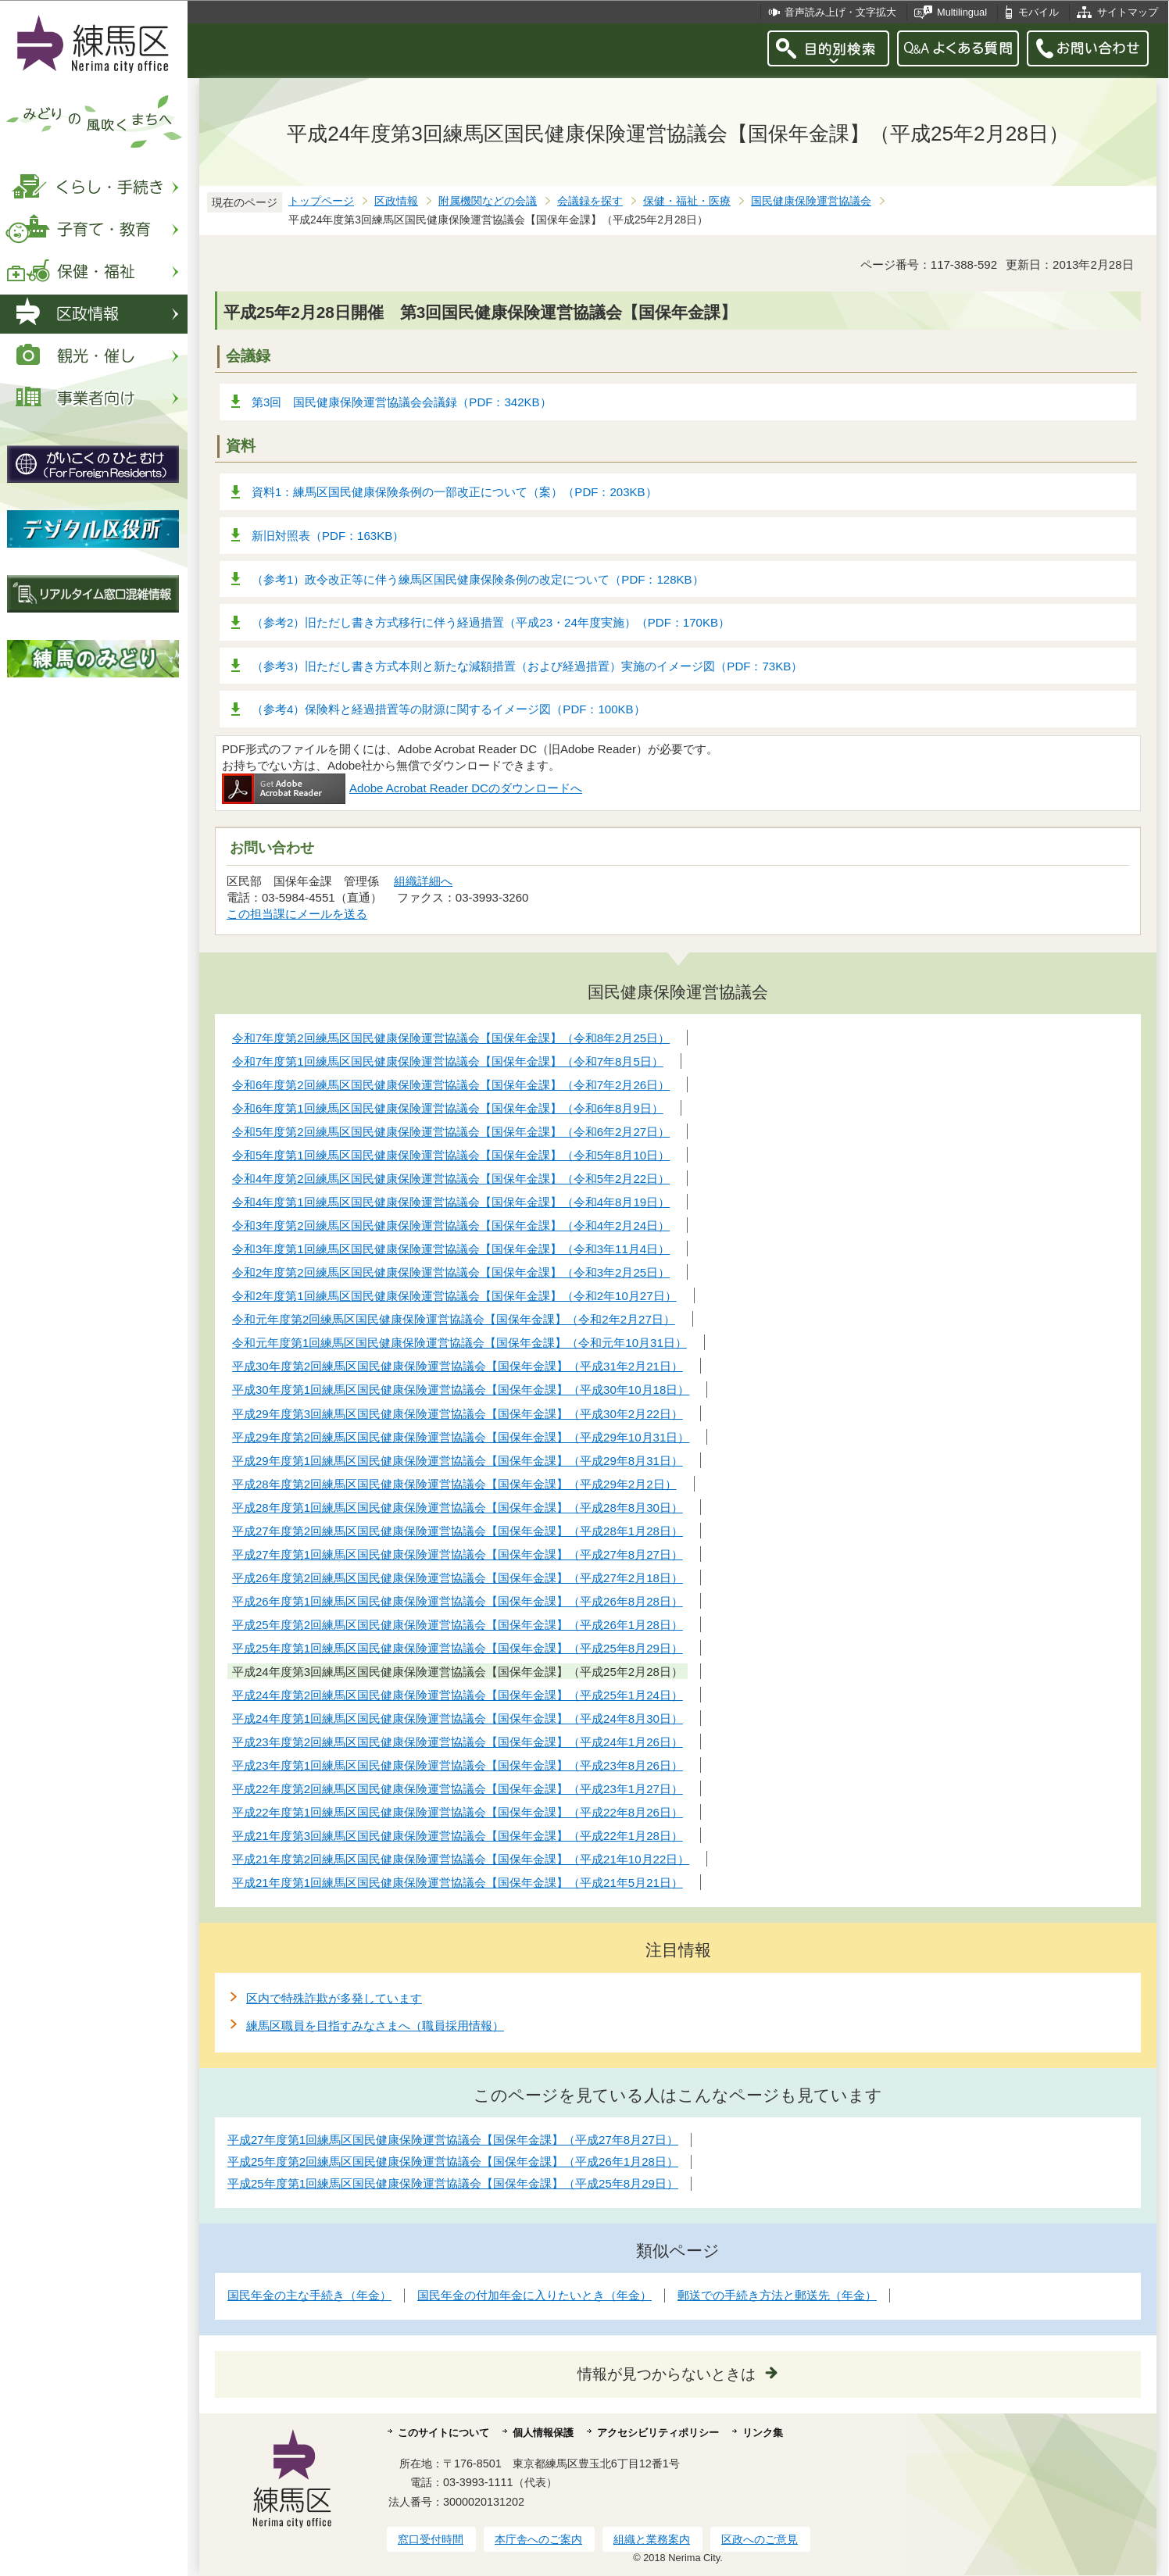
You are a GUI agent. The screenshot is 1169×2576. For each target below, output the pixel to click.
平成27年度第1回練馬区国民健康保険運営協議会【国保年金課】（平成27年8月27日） (452, 2139)
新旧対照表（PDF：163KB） (328, 535)
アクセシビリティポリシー (658, 2432)
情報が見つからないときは (666, 2374)
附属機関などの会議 (487, 201)
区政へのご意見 (759, 2539)
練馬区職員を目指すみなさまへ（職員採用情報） (375, 2025)
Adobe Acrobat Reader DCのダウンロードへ (402, 788)
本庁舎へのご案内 (538, 2539)
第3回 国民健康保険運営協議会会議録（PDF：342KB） (402, 402)
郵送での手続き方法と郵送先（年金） (777, 2295)
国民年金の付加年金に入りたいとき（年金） (534, 2295)
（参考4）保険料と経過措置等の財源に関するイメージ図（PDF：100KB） (448, 709)
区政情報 (396, 201)
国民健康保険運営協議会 (811, 201)
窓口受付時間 (430, 2539)
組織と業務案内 (651, 2539)
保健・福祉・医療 (687, 201)
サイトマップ (1127, 12)
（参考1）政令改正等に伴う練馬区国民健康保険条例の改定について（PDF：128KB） (478, 579)
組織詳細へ (423, 881)
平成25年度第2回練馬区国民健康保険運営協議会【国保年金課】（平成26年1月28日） (452, 2161)
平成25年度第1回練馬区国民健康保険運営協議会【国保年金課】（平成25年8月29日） (452, 2183)
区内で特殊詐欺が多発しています (334, 1998)
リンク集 (762, 2432)
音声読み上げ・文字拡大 (840, 12)
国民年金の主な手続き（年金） (309, 2295)
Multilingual (962, 12)
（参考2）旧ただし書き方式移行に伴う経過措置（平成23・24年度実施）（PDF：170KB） (491, 622)
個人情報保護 (543, 2432)
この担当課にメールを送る (297, 913)
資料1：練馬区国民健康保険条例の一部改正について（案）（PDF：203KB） (454, 491)
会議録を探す (590, 201)
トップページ (321, 201)
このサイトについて (443, 2432)
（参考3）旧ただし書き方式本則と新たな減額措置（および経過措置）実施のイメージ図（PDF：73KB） (527, 666)
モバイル (1038, 12)
